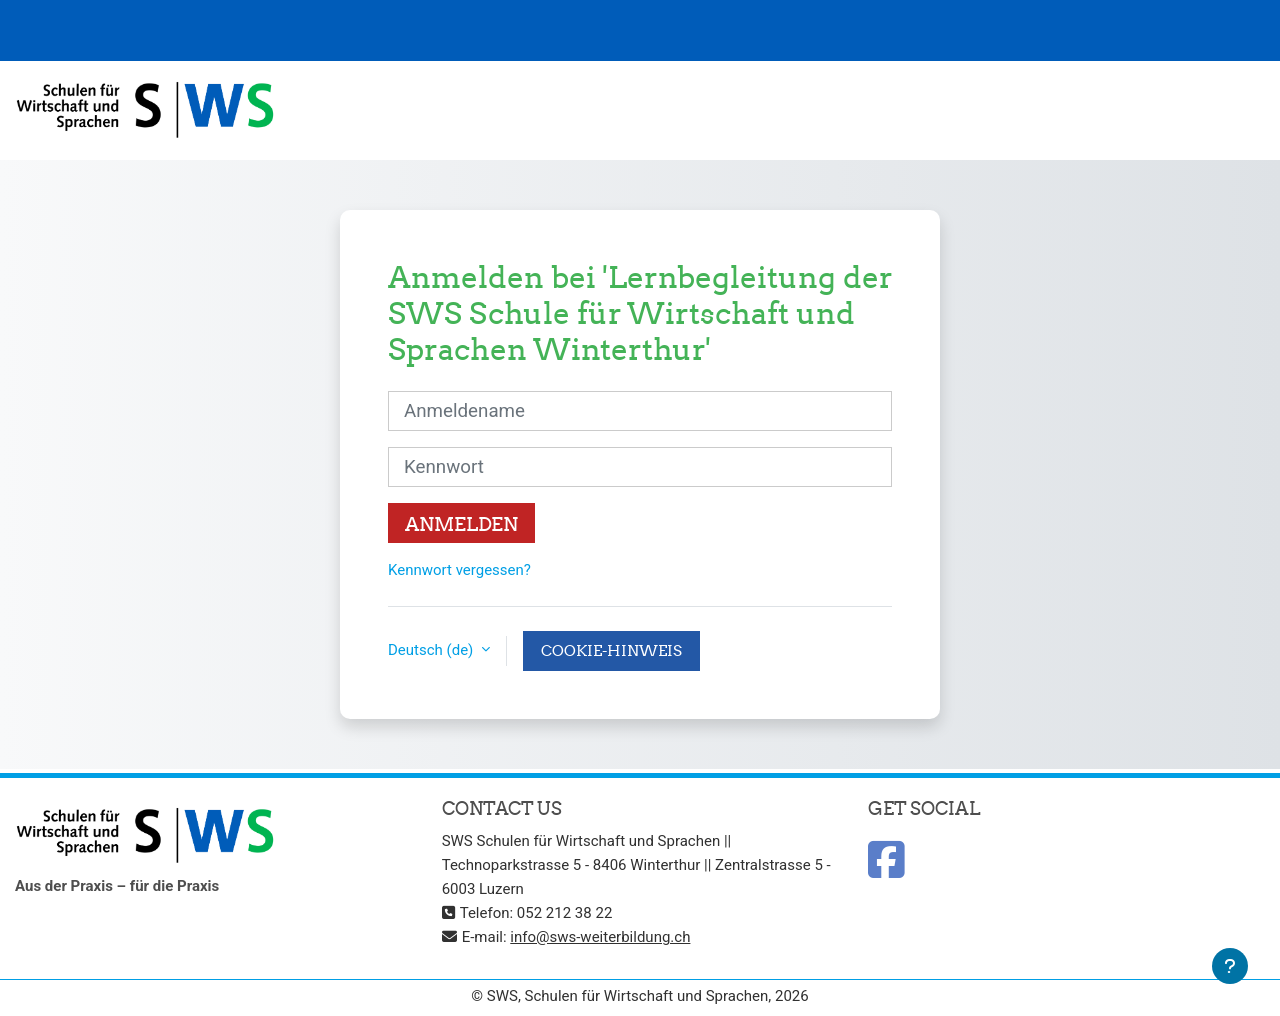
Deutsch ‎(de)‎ (1181, 110)
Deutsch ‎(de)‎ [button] (432, 650)
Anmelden (461, 524)
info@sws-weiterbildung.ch (600, 937)
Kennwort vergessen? (459, 570)
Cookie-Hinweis (611, 650)
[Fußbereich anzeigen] (1230, 966)
